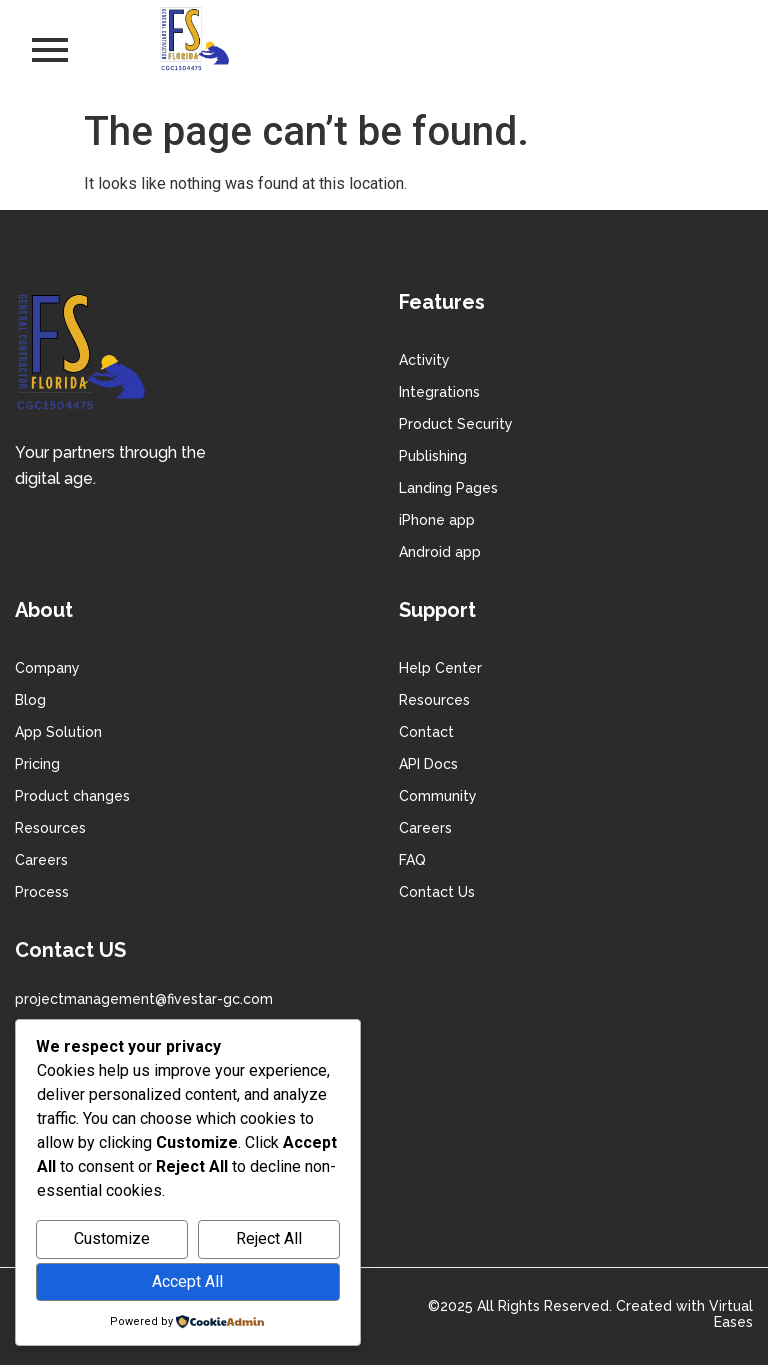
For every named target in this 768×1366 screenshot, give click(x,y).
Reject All (269, 1238)
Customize (112, 1238)
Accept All (187, 1281)
